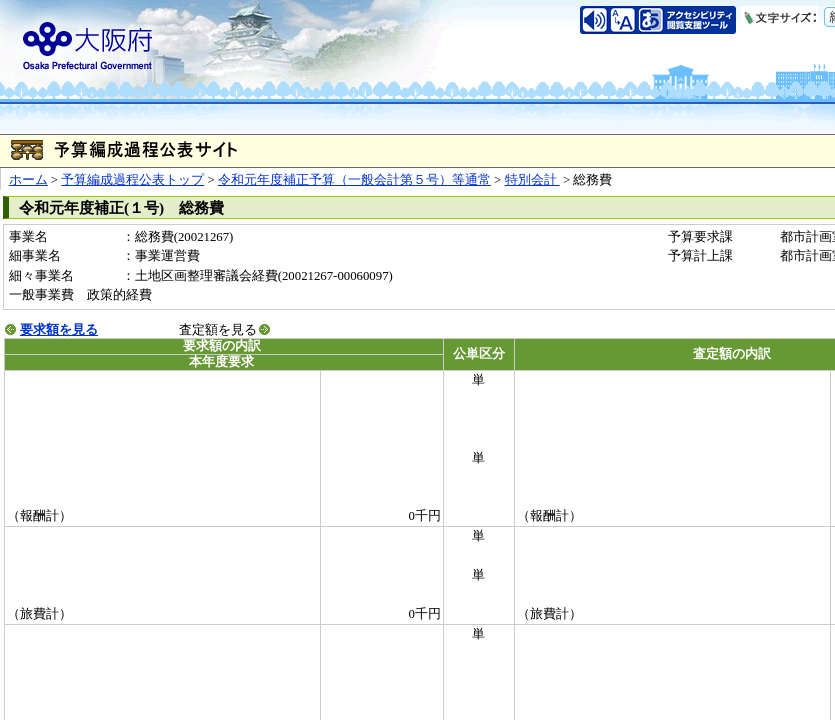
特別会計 (532, 180)
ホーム (28, 180)
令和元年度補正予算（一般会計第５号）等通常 (354, 180)
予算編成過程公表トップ (132, 180)
